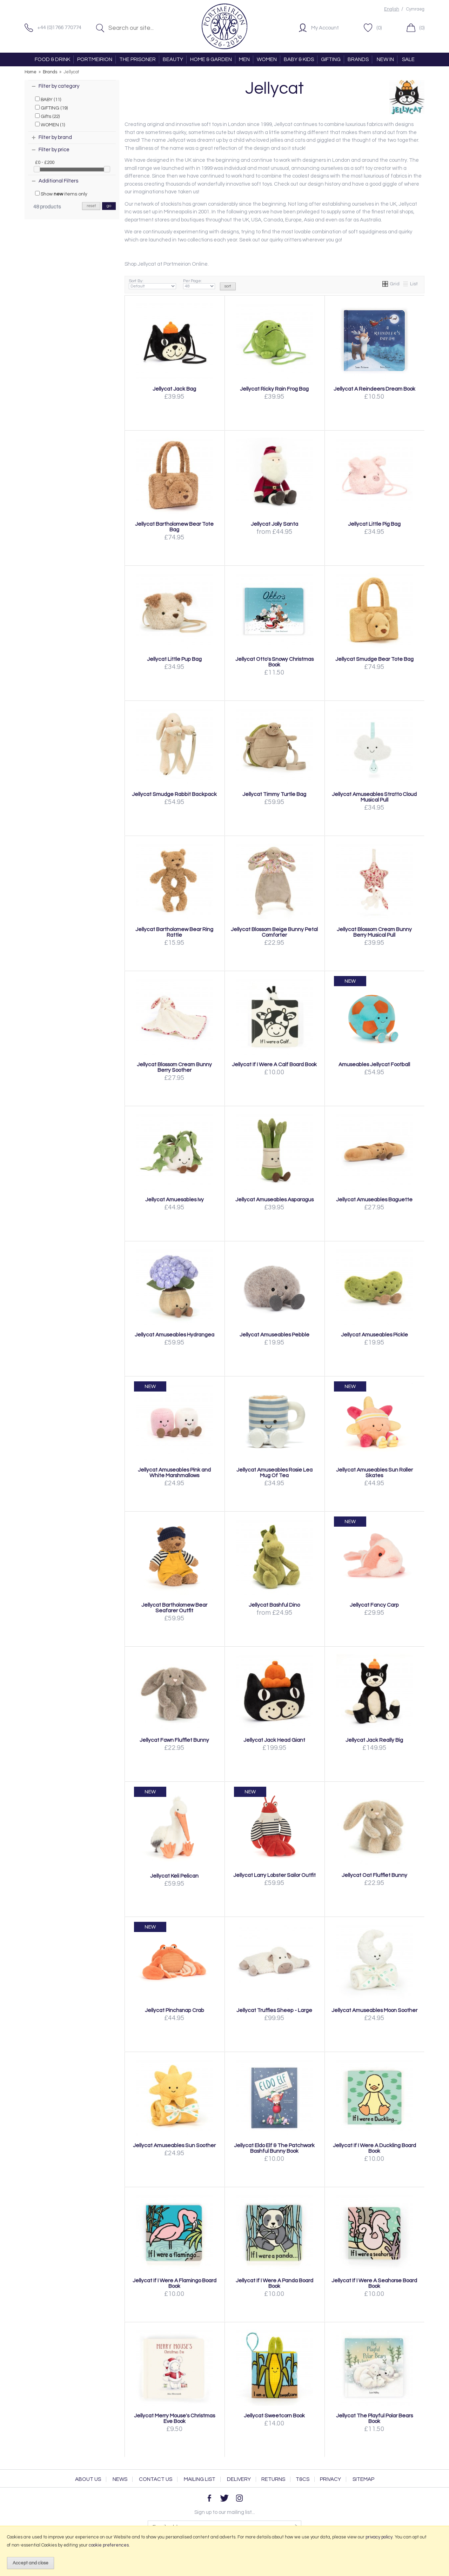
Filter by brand (55, 137)
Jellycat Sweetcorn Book (274, 2415)
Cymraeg (415, 9)
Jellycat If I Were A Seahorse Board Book (374, 2283)
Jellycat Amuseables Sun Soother (174, 2145)
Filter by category (59, 86)
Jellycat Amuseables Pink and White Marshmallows (174, 1472)
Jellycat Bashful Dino (274, 1605)
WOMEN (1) (50, 124)
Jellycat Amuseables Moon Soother (374, 2010)
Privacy (330, 2479)
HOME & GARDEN (211, 59)
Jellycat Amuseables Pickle (374, 1334)
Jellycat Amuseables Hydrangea (174, 1334)
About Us (88, 2479)
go (109, 206)
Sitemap (363, 2479)
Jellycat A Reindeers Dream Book (374, 389)
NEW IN (385, 59)
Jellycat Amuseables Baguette (374, 1199)
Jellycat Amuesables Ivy (174, 1199)
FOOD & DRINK (52, 59)
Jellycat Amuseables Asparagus (274, 1199)
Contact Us (155, 2479)
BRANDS (358, 59)
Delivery (239, 2479)
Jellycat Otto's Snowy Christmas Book (274, 662)
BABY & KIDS (299, 59)
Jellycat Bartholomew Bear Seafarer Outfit (174, 1607)
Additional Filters (58, 181)
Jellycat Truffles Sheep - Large (274, 2010)
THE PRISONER (137, 59)
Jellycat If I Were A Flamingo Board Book (174, 2283)
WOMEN (267, 59)
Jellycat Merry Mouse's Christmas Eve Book (174, 2418)
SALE (408, 59)
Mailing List (199, 2479)
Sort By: (152, 284)
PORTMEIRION (94, 59)
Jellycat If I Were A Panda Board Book (274, 2283)
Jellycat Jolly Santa (274, 524)
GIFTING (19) (51, 108)
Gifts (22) (47, 116)
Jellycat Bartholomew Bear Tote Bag (174, 526)
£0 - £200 (44, 162)
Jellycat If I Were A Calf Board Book (274, 1064)
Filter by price (54, 149)
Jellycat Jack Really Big (374, 1740)
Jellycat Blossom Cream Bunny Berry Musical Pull (374, 932)
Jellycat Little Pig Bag (374, 524)
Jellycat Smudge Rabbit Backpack (174, 794)
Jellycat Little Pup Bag (174, 659)
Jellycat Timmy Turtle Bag (274, 794)
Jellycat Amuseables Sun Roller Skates (374, 1472)
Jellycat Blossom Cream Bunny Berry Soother (174, 1067)
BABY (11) (48, 99)
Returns (273, 2479)
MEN (244, 59)
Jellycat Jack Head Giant (274, 1740)
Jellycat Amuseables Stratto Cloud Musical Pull (374, 797)
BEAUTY (173, 59)
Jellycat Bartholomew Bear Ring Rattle (174, 932)
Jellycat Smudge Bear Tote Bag (374, 659)
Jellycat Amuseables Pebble (274, 1334)
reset (91, 206)
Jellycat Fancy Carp (374, 1605)
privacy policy (379, 2537)
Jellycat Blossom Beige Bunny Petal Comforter (274, 932)
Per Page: (199, 284)
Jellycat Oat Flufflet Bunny (374, 1875)
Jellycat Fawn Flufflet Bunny (174, 1740)
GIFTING (331, 59)
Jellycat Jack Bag (174, 389)
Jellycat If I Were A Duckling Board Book (374, 2148)
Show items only (61, 194)
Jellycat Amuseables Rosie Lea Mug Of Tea (274, 1472)
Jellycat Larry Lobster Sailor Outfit (274, 1875)
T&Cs (302, 2479)
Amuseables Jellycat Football (374, 1064)
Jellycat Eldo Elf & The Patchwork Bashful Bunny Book (274, 2148)
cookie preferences (109, 2545)
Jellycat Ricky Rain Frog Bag (274, 389)
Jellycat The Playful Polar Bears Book (374, 2418)
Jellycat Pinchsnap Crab (174, 2010)
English (391, 9)
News (120, 2479)
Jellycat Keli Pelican (174, 1876)
